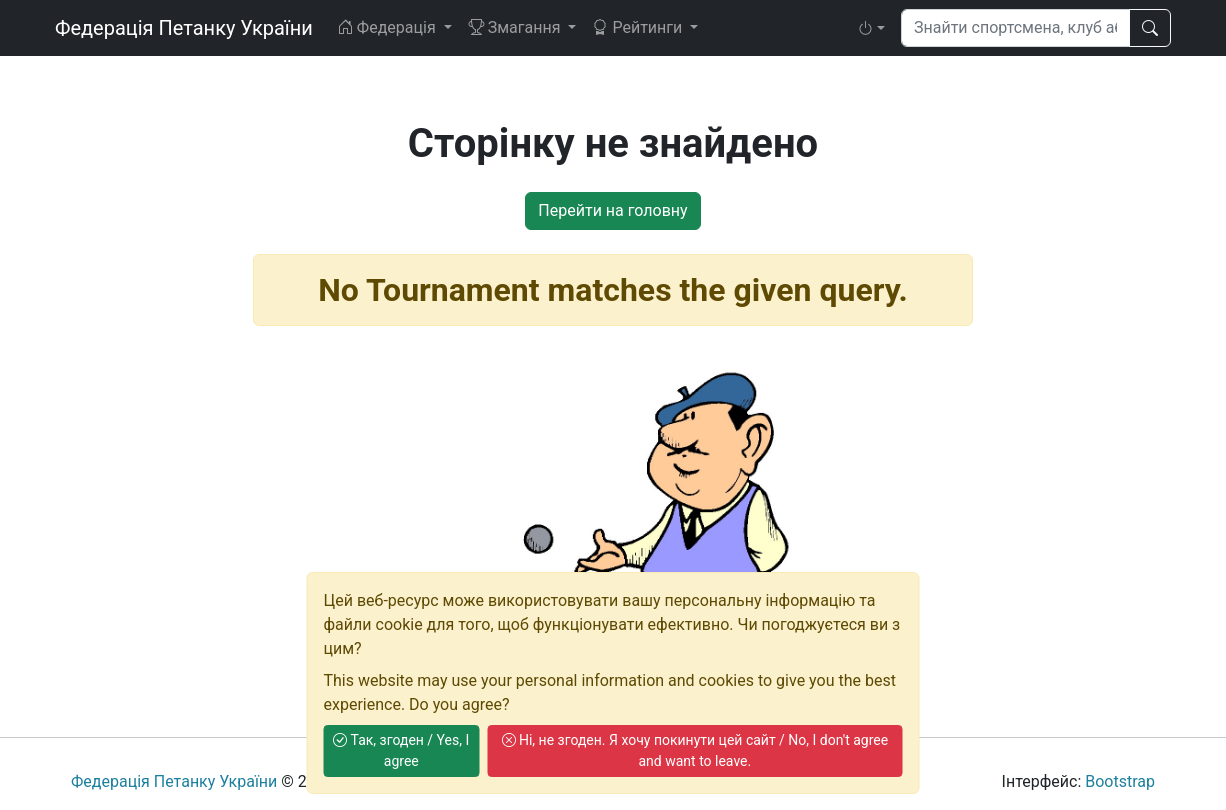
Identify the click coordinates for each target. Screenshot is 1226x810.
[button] (871, 28)
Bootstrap (1120, 781)
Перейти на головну (612, 210)
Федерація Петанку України (184, 28)
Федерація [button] (388, 27)
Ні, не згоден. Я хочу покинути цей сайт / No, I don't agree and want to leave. (695, 750)
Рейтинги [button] (639, 27)
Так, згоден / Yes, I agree (401, 750)
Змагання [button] (516, 27)
